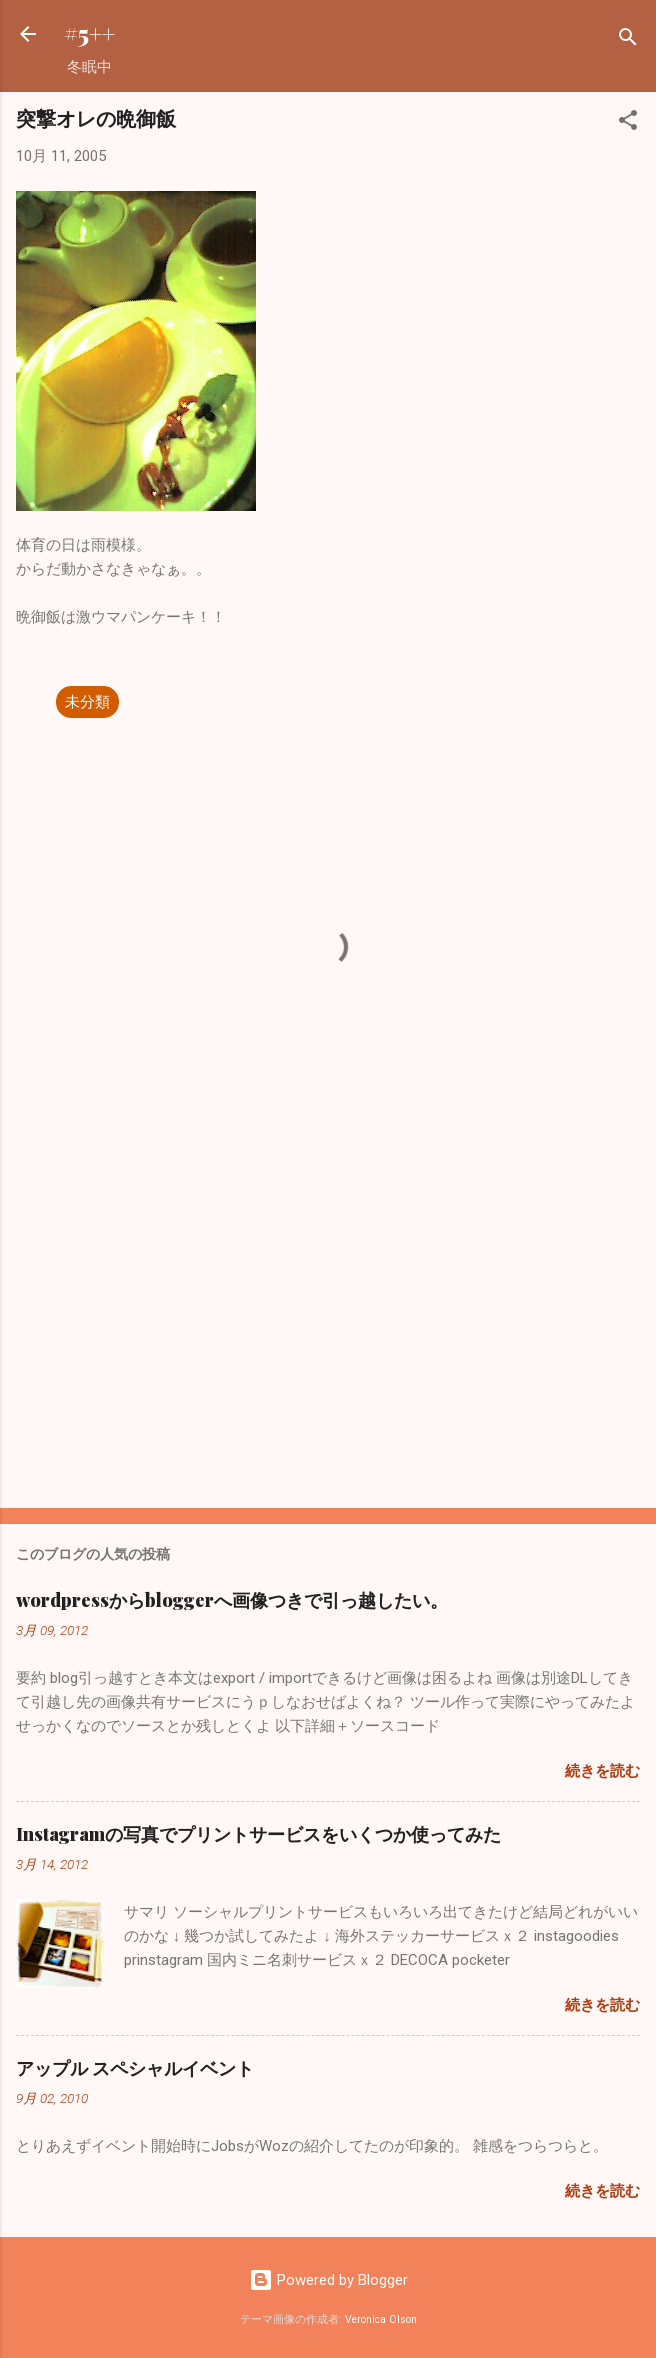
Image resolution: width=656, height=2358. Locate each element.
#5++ (89, 33)
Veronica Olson (381, 2319)
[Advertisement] (328, 1336)
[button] (628, 123)
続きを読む (602, 1771)
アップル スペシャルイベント (135, 2068)
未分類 (87, 702)
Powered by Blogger (328, 2280)
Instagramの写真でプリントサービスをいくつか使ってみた (258, 1834)
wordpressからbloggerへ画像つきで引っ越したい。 (232, 1600)
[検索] (628, 40)
